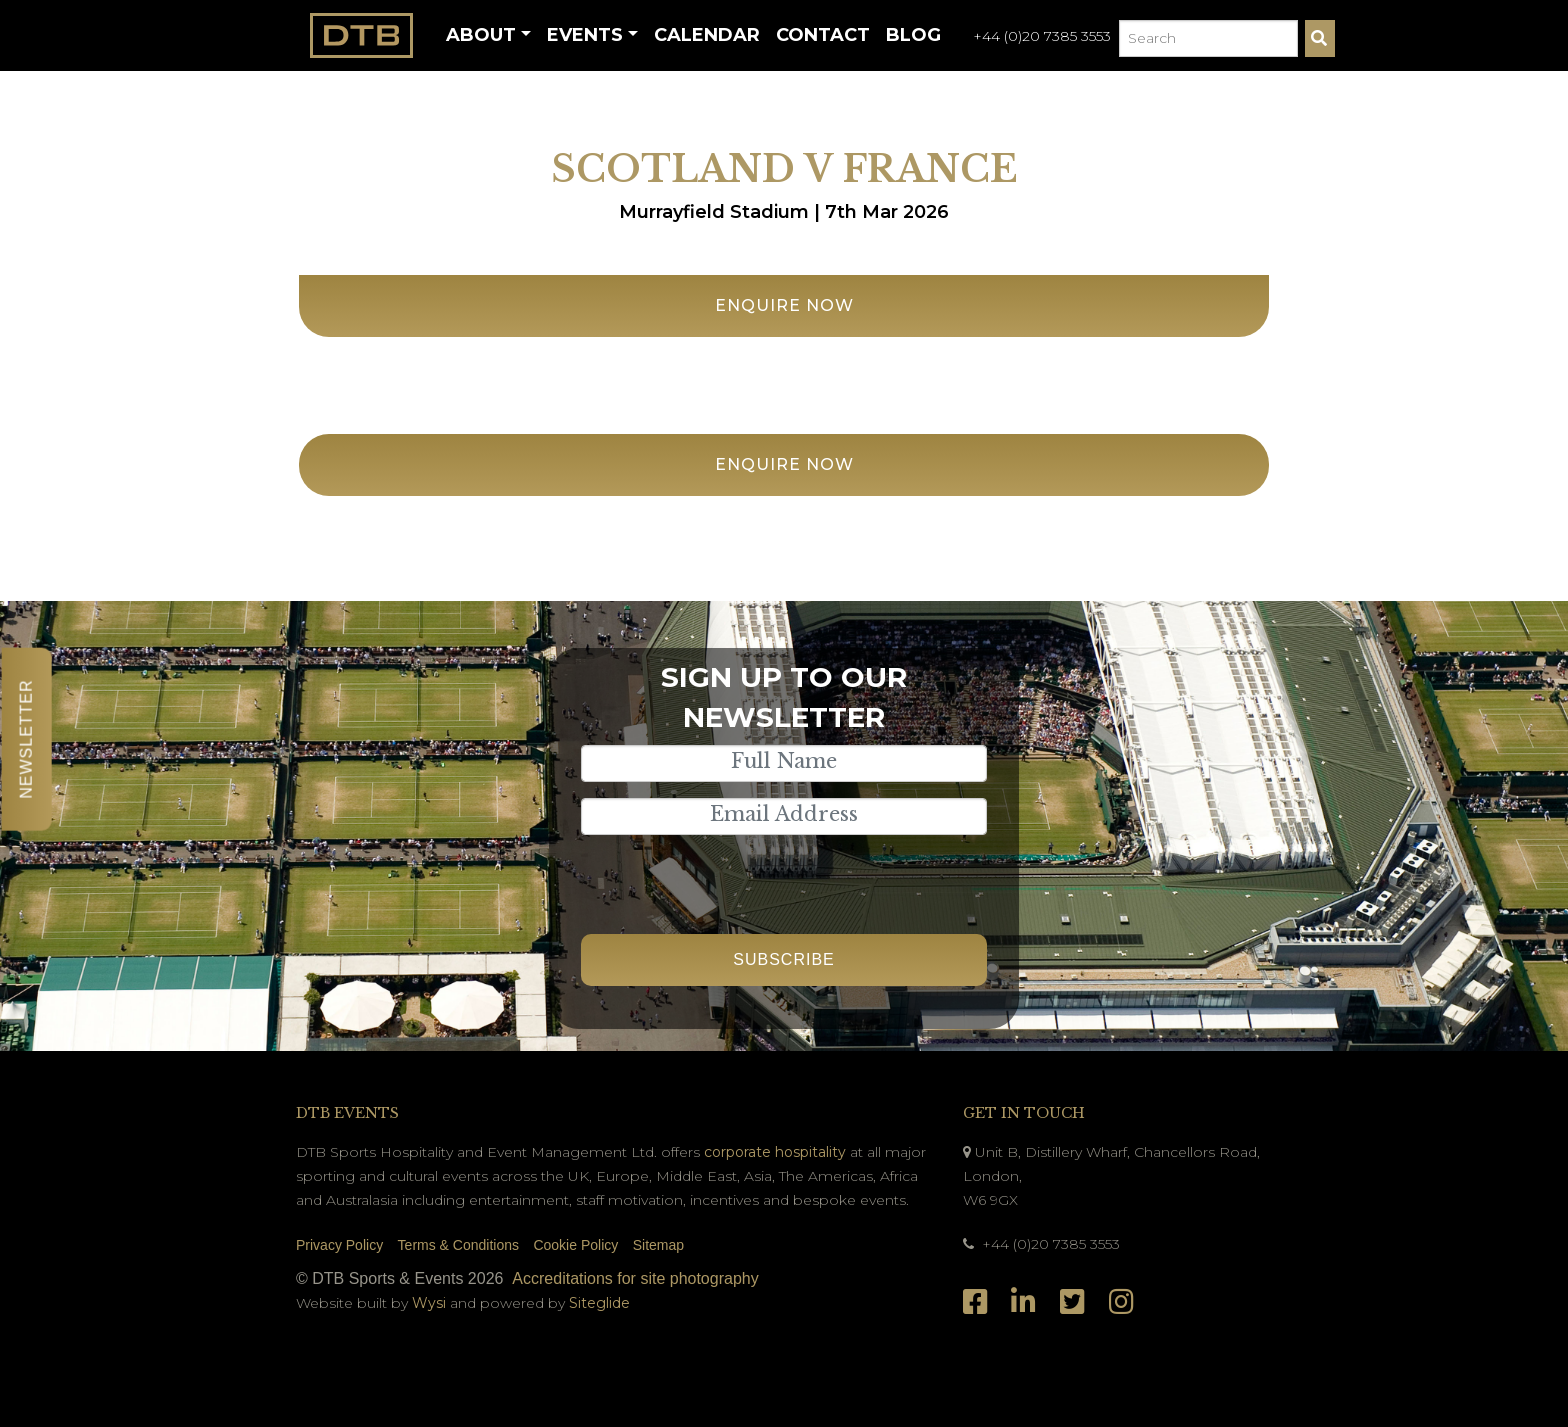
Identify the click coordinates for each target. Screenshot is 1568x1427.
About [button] (481, 35)
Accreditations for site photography (635, 1278)
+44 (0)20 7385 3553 (1042, 36)
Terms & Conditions (458, 1245)
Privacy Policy (339, 1245)
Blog (913, 35)
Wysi (431, 1303)
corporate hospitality (775, 1152)
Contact (823, 35)
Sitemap (658, 1245)
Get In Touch (1024, 1113)
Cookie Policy (575, 1245)
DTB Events (347, 1113)
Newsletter (26, 738)
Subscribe (783, 959)
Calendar (707, 35)
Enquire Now (784, 305)
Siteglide (599, 1303)
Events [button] (585, 35)
